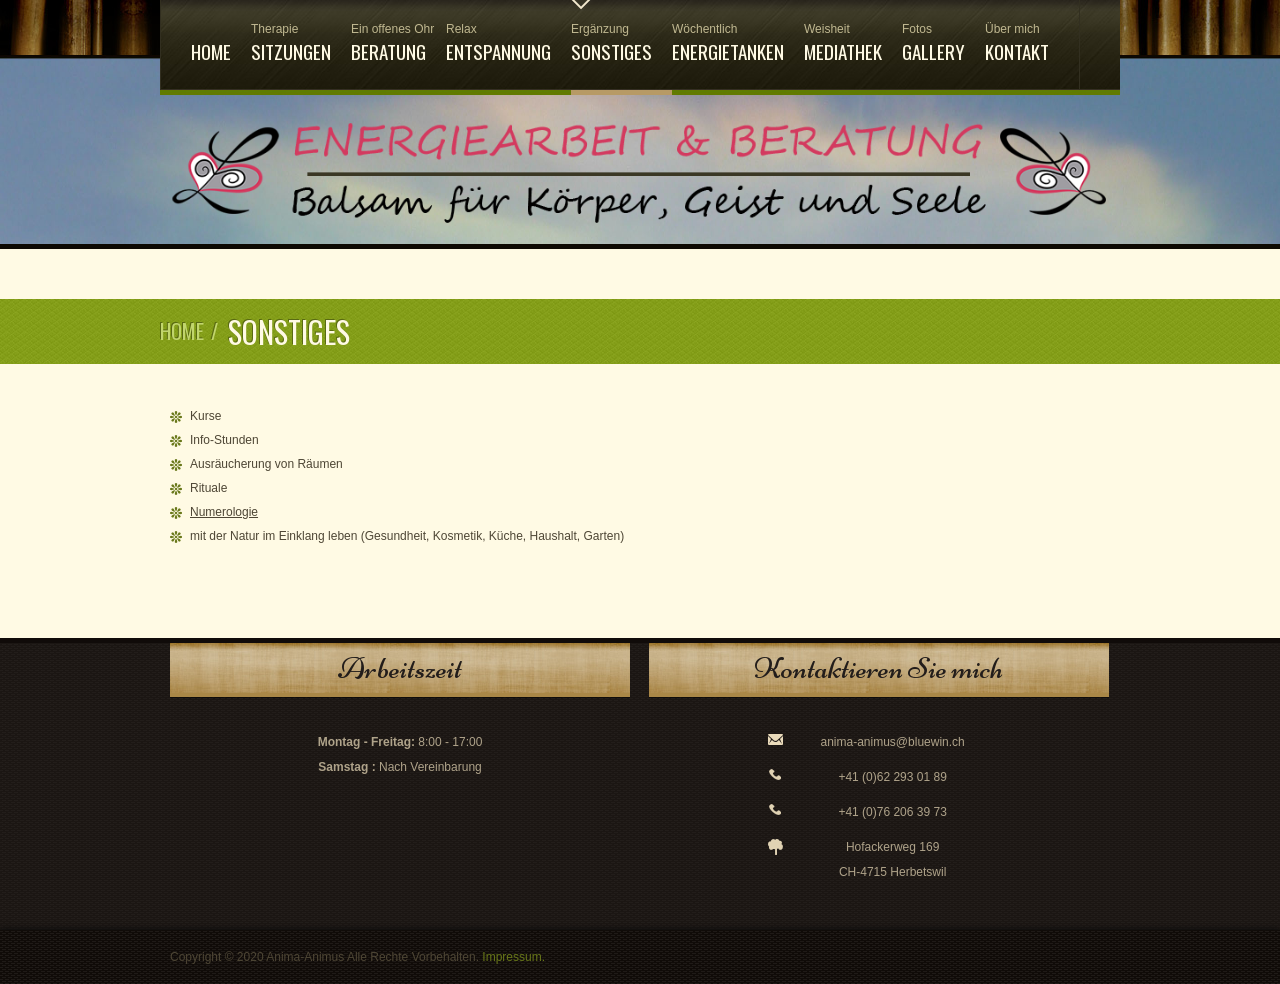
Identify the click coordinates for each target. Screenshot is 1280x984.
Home (211, 51)
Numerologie (224, 512)
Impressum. (513, 957)
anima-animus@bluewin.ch (893, 742)
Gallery (933, 43)
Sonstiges (611, 43)
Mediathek (843, 43)
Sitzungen (291, 43)
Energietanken (728, 43)
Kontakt (1017, 43)
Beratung (388, 43)
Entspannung (498, 43)
